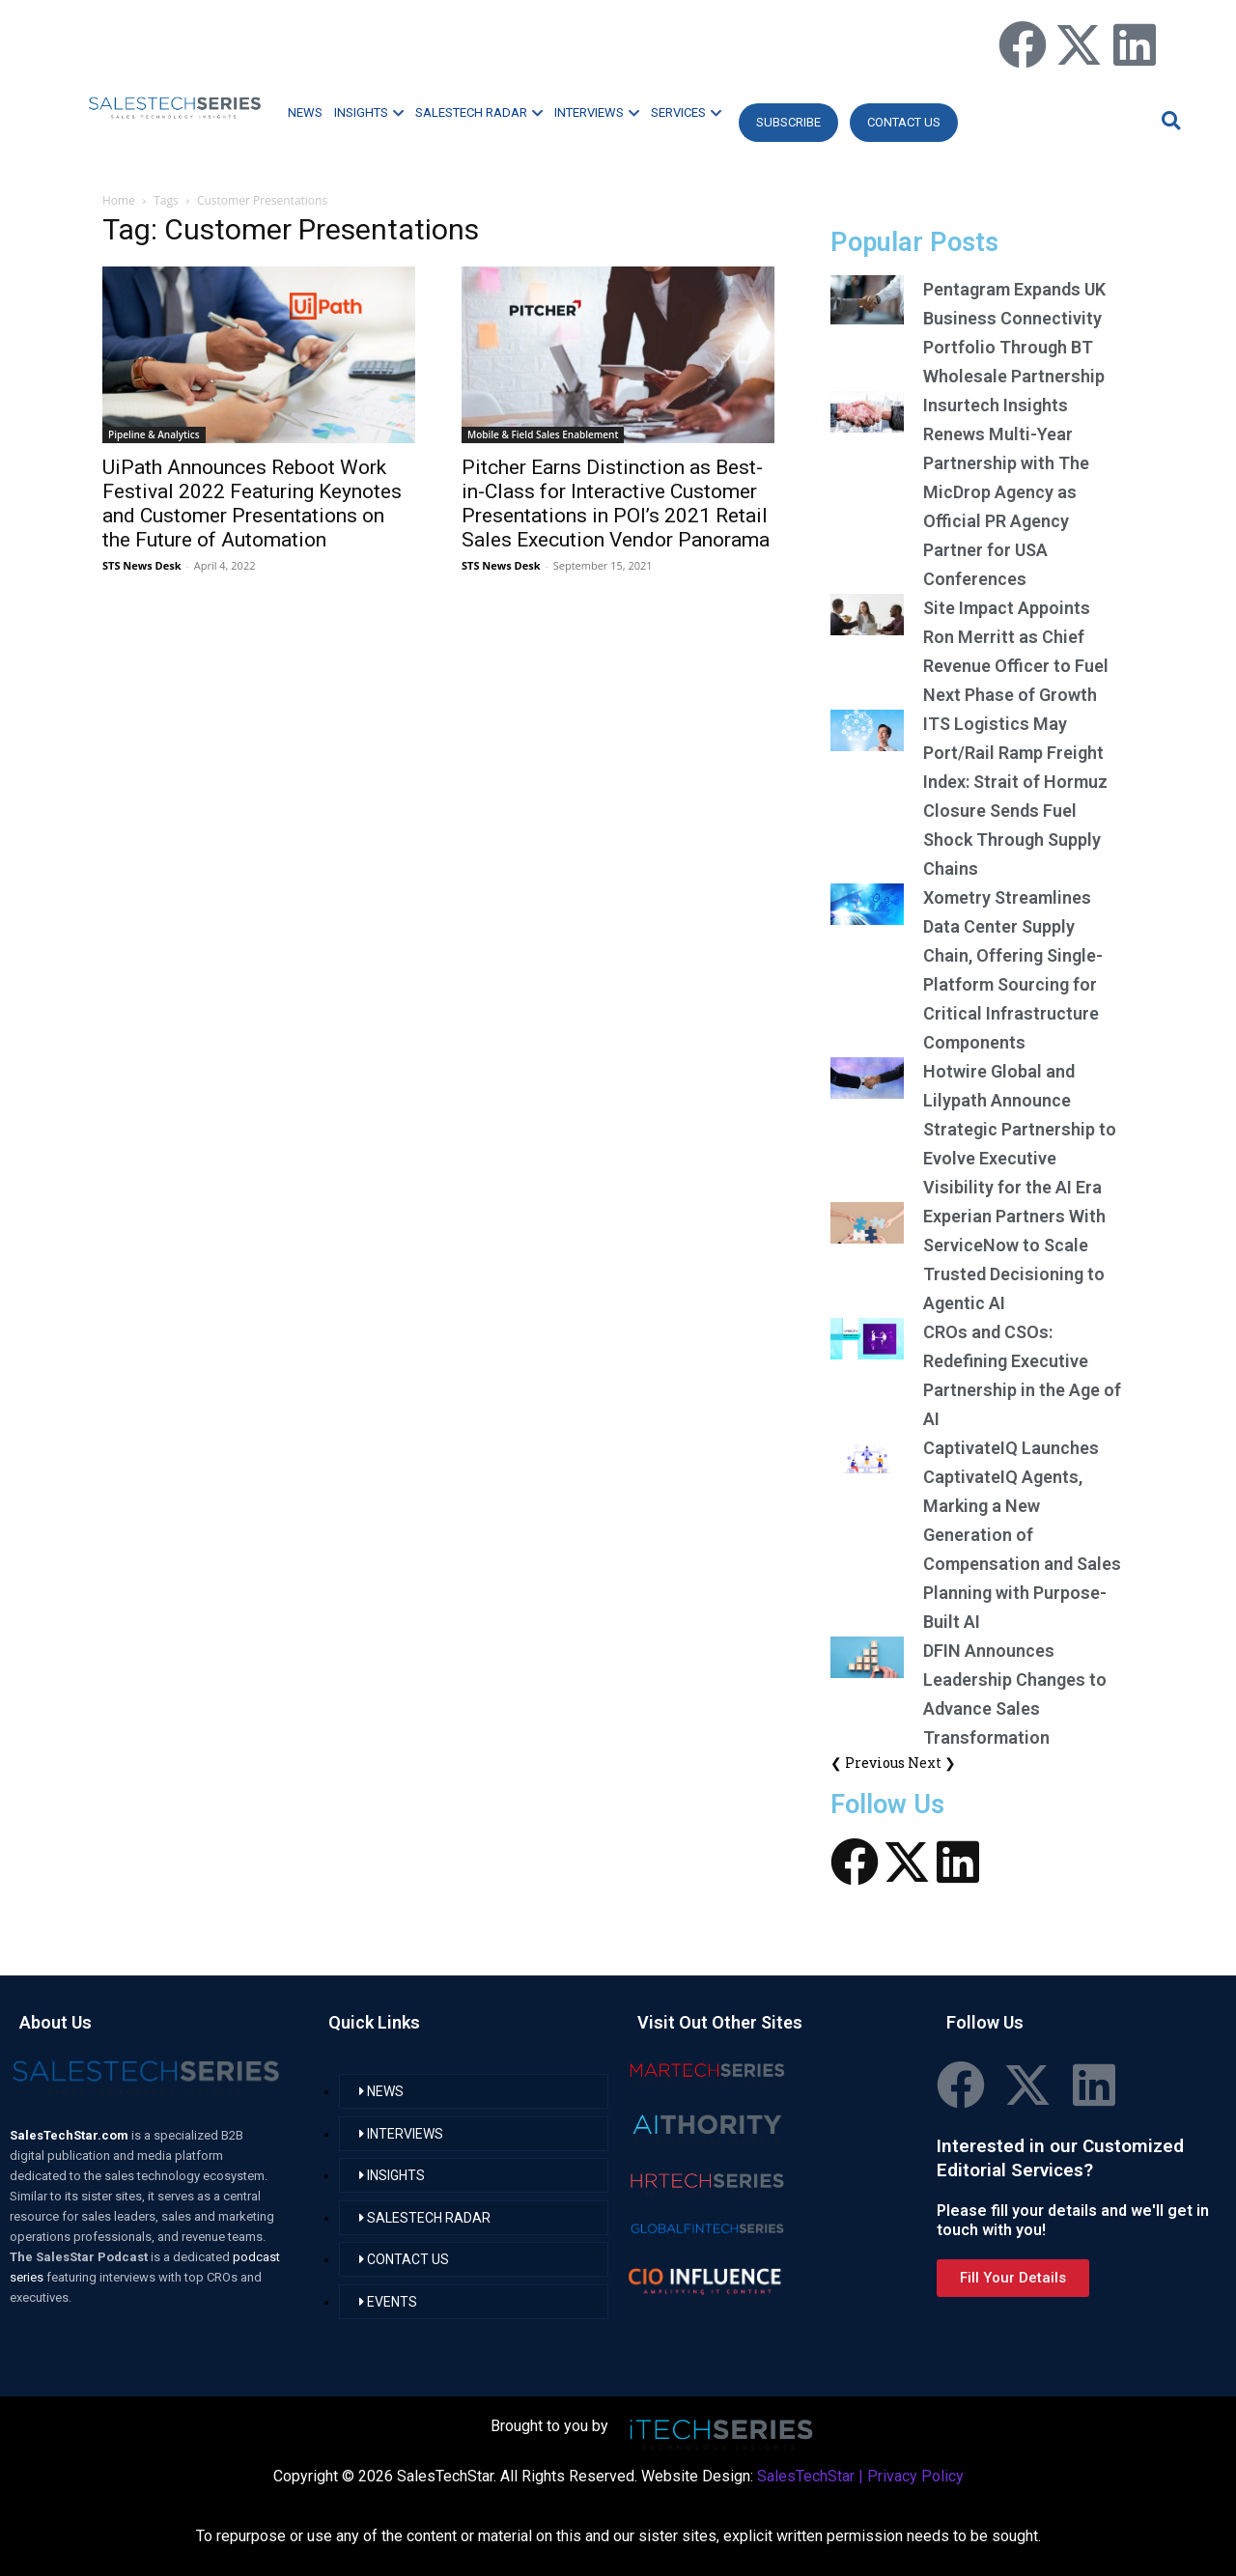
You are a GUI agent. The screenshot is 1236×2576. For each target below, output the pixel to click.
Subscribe (788, 122)
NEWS (305, 112)
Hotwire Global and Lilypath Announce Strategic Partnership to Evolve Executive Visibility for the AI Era (1019, 1129)
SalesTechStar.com (70, 2135)
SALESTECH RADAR (479, 112)
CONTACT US (904, 122)
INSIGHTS (369, 112)
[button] (1168, 120)
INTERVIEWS (596, 112)
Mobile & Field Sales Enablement (542, 434)
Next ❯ (932, 1762)
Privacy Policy (915, 2476)
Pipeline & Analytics (154, 434)
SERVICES (686, 112)
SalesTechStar (806, 2476)
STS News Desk (141, 565)
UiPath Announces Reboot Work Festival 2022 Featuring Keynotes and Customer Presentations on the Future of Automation (252, 503)
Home (118, 200)
